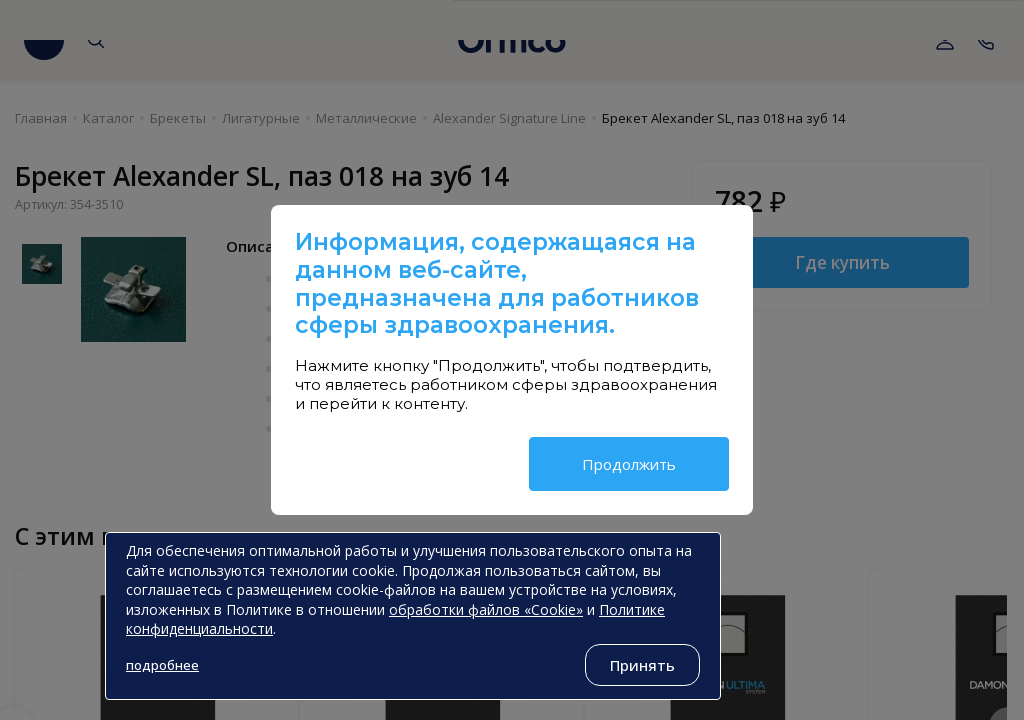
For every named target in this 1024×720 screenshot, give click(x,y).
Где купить (842, 262)
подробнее (162, 665)
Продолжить (629, 464)
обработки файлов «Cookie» (486, 609)
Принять (642, 665)
